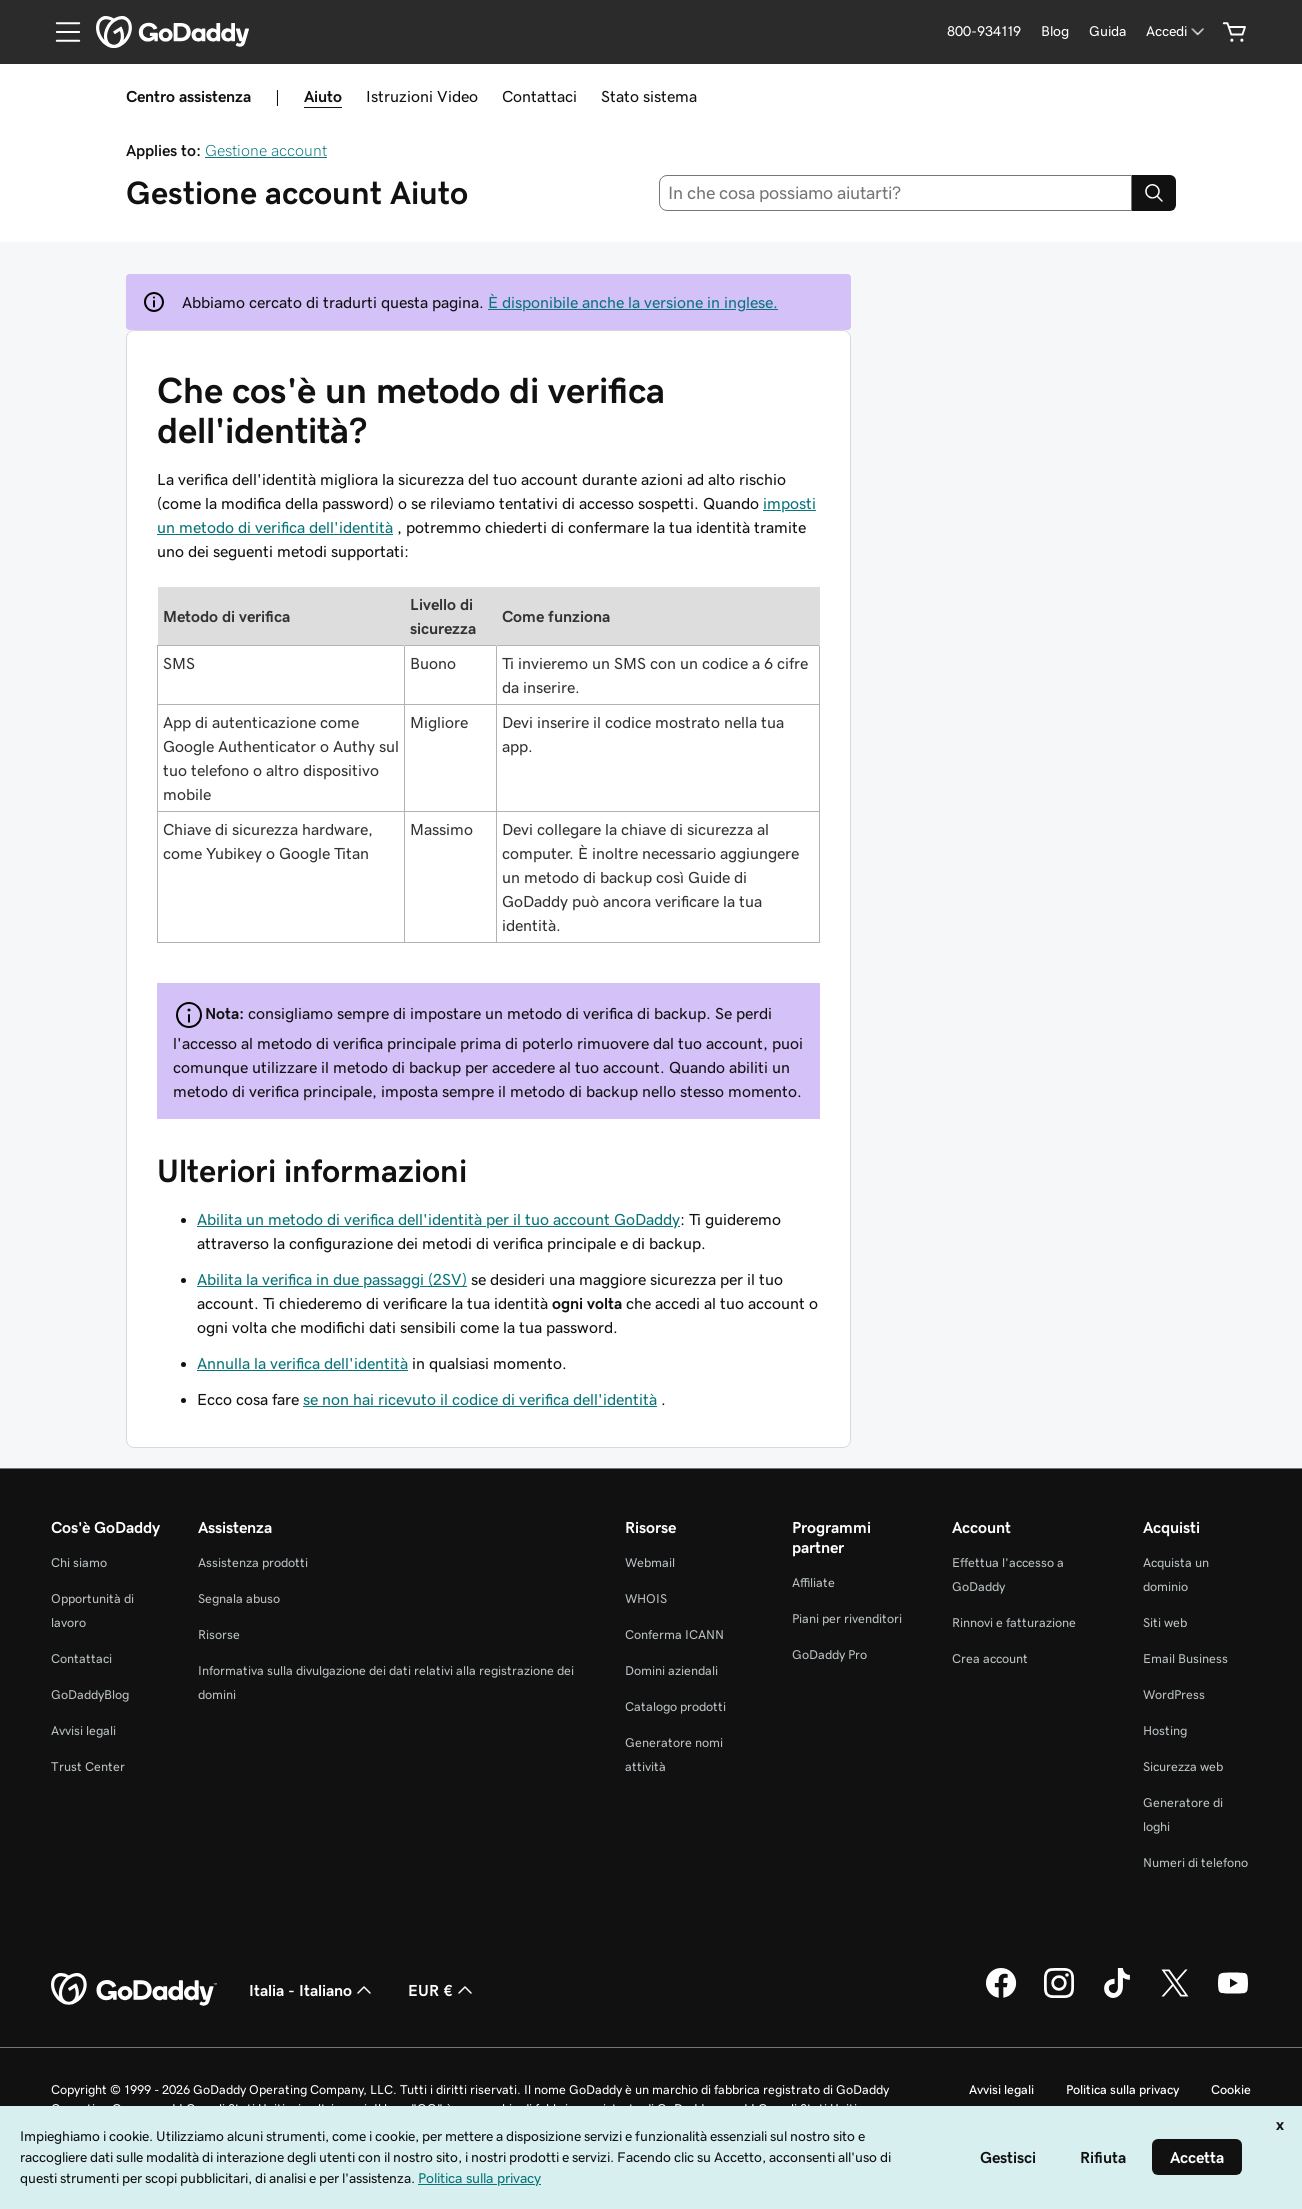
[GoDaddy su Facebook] (1001, 1995)
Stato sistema (649, 96)
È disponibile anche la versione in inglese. (633, 302)
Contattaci (539, 96)
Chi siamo (79, 1562)
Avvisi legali (83, 1730)
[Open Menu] (60, 32)
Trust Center (88, 1766)
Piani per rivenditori (847, 1618)
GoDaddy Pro (829, 1654)
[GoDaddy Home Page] (134, 1990)
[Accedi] (1177, 31)
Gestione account (266, 150)
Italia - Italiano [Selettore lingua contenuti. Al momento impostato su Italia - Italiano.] (312, 1990)
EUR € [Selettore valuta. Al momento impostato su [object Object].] (442, 1990)
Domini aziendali (671, 1670)
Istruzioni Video (422, 96)
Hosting (1165, 1730)
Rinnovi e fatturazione (1014, 1622)
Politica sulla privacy (1122, 2089)
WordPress (1174, 1694)
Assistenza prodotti (253, 1562)
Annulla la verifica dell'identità (302, 1363)
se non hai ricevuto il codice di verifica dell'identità (480, 1399)
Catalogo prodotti (675, 1706)
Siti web (1165, 1622)
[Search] (1154, 193)
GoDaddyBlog (90, 1694)
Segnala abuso (239, 1598)
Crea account (990, 1658)
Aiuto (323, 96)
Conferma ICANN (674, 1634)
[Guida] (1107, 31)
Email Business (1185, 1658)
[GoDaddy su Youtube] (1233, 1995)
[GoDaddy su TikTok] (1117, 1995)
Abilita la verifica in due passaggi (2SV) (332, 1279)
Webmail (650, 1562)
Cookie (1231, 2089)
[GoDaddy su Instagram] (1059, 1995)
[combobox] (896, 193)
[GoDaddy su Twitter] (1175, 1995)
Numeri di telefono (1195, 1862)
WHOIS (646, 1598)
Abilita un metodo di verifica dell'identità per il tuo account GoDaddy (438, 1219)
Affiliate (813, 1582)
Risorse (219, 1634)
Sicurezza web (1183, 1766)
